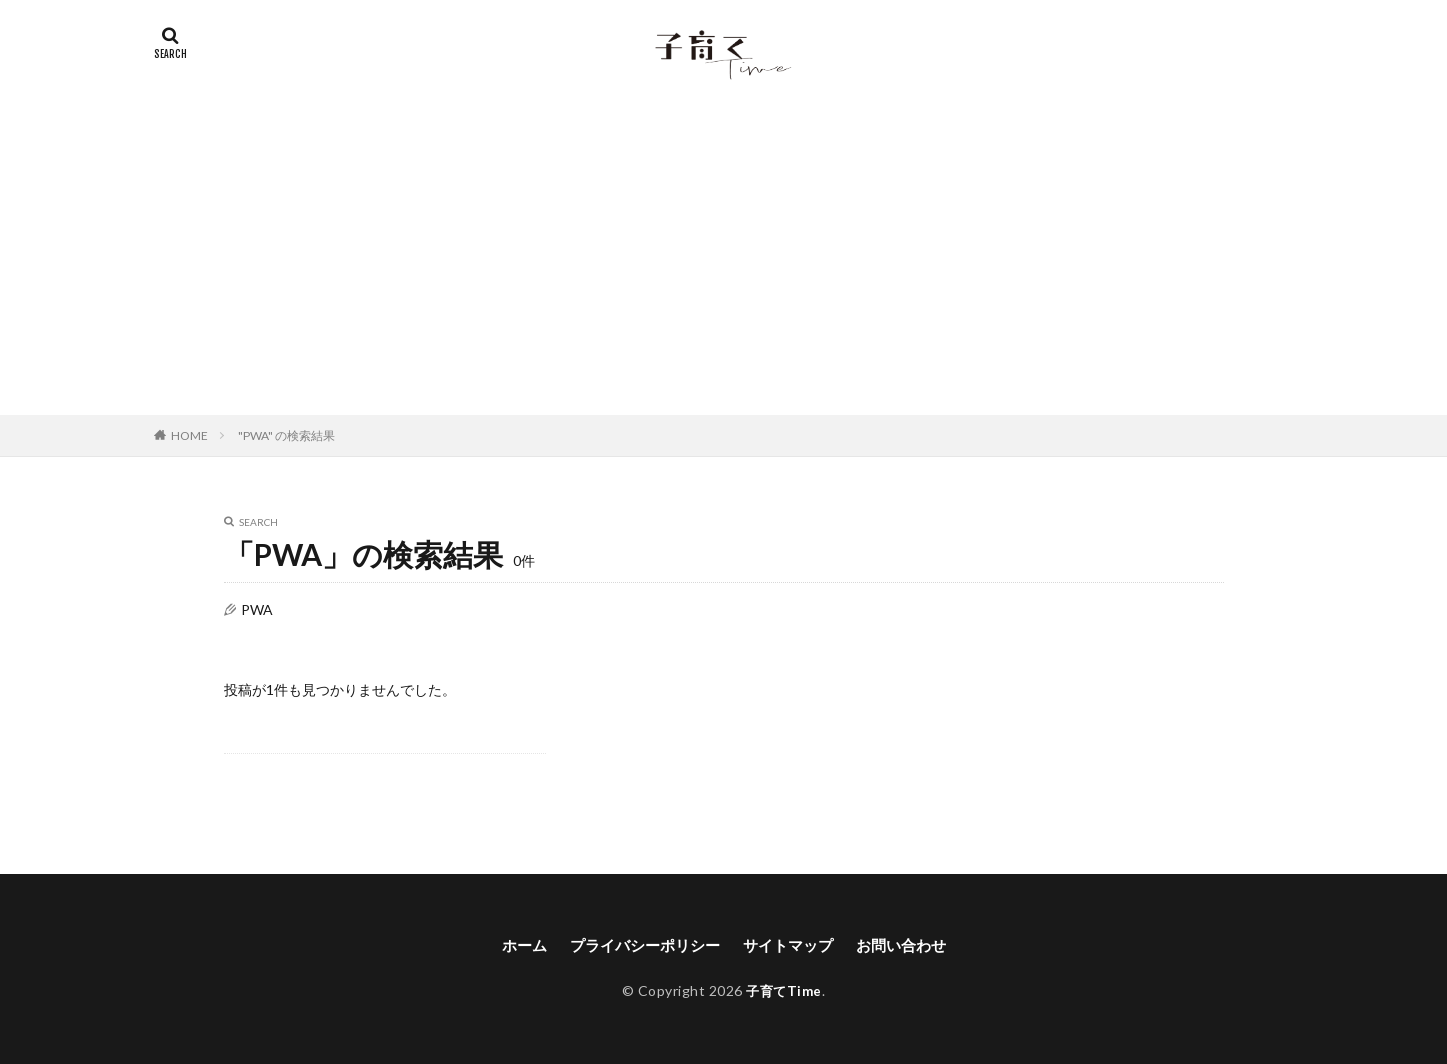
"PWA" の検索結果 (286, 435)
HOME (189, 435)
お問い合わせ (910, 945)
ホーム (513, 945)
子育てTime (784, 991)
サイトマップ (791, 945)
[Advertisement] (724, 265)
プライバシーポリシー (640, 945)
